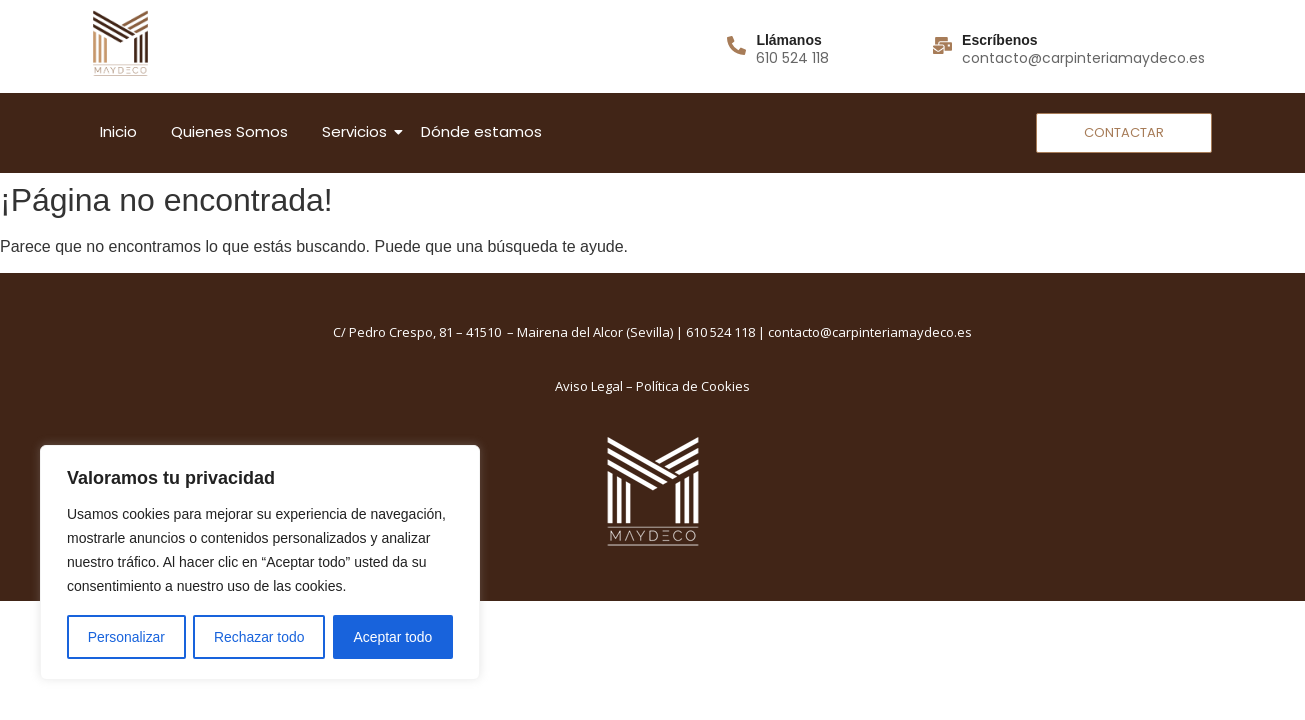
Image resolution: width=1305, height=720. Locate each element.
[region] (260, 563)
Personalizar (126, 637)
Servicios (358, 131)
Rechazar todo (259, 637)
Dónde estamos (481, 131)
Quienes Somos (229, 131)
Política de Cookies (693, 386)
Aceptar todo (392, 637)
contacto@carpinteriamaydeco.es (870, 332)
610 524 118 (720, 332)
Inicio (118, 131)
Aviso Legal (589, 386)
